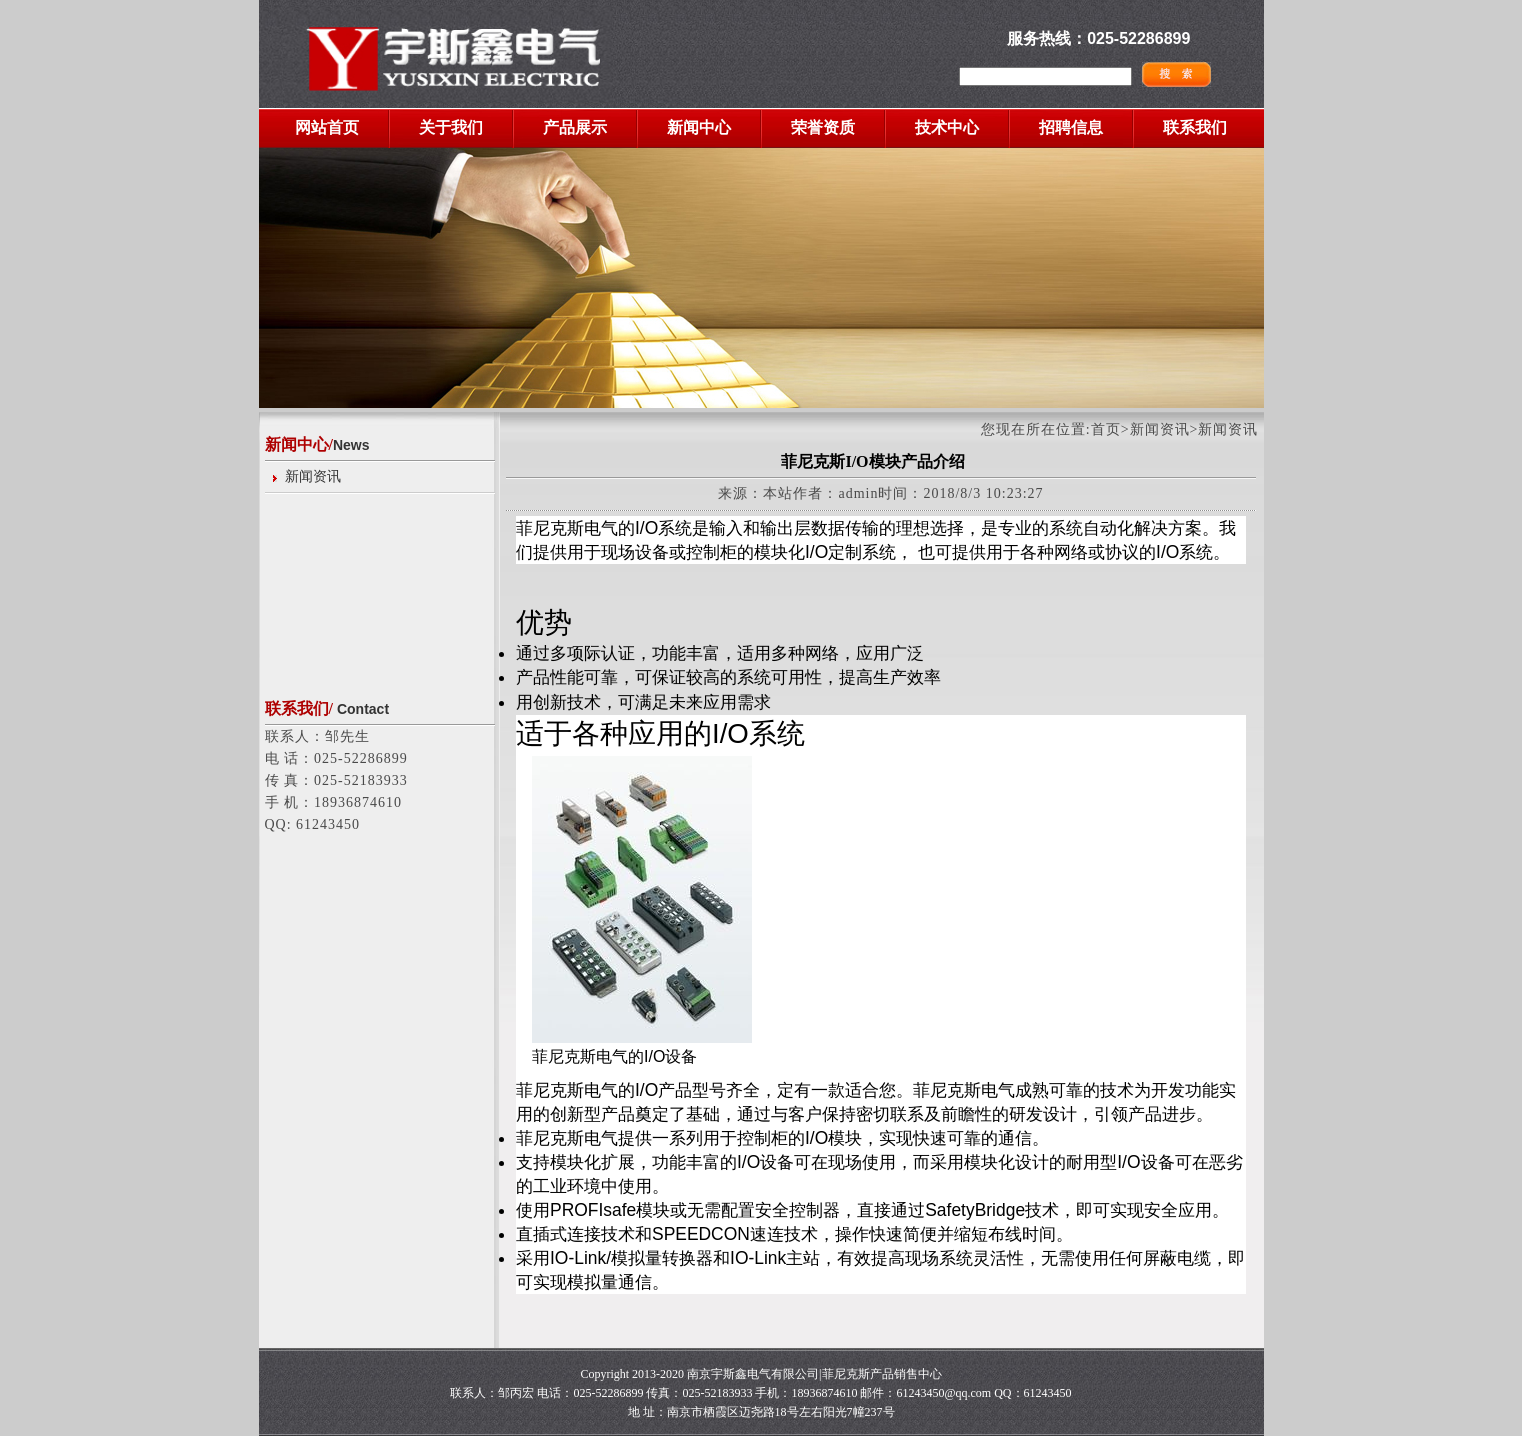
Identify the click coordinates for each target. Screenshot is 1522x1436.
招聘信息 (1071, 127)
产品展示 (575, 127)
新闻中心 (699, 127)
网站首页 (327, 127)
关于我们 (451, 127)
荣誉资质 (823, 127)
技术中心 (947, 127)
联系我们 (1195, 127)
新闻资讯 (313, 476)
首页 (1106, 429)
